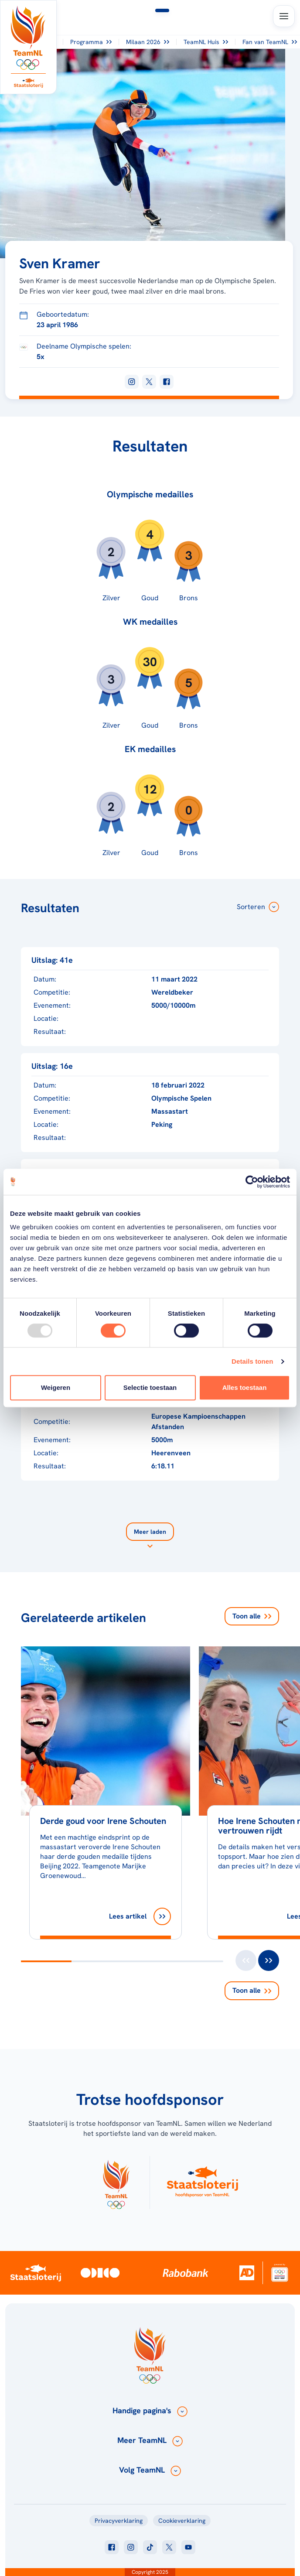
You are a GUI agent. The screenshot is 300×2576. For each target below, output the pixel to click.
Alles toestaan (244, 1387)
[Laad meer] (150, 1536)
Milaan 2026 (147, 42)
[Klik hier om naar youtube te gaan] (188, 2547)
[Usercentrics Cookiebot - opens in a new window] (252, 1181)
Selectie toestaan (150, 1387)
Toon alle (251, 1616)
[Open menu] (284, 16)
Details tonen (252, 1361)
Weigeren (55, 1387)
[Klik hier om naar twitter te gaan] (169, 2547)
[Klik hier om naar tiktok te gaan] (150, 2547)
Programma (91, 42)
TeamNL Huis (206, 42)
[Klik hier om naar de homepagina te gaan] (28, 38)
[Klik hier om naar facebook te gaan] (112, 2547)
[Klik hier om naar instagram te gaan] (131, 2547)
